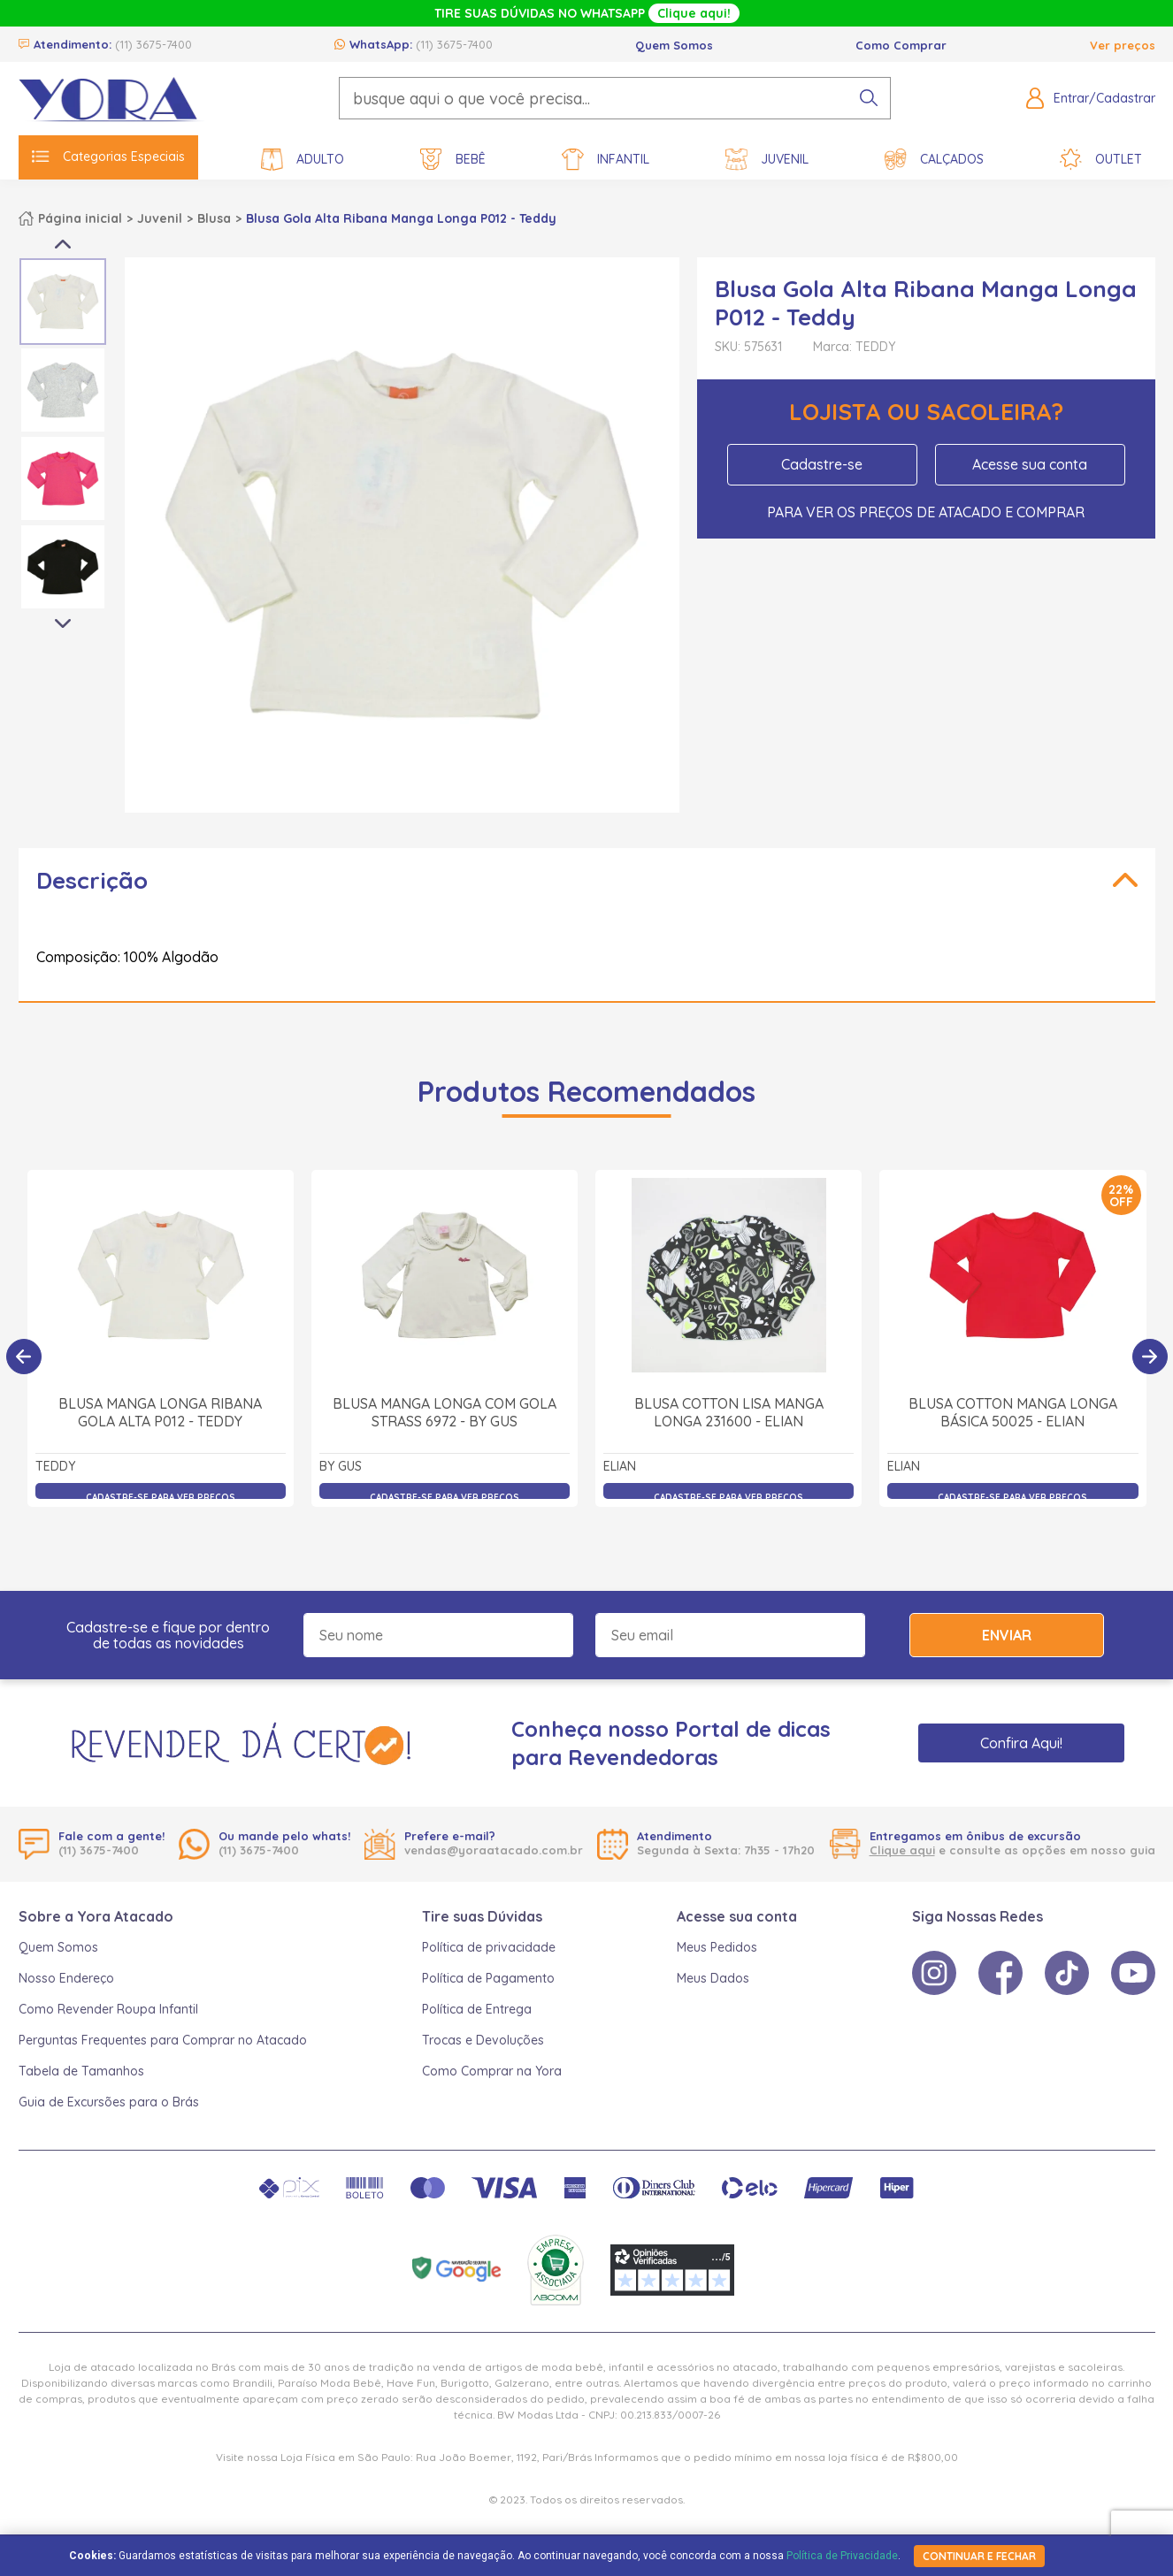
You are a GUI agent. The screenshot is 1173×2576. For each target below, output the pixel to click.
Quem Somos (674, 45)
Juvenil (767, 160)
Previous (63, 244)
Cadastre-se (821, 464)
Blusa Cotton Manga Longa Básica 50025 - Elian (1012, 1420)
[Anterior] (24, 1356)
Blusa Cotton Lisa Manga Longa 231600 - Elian (729, 1420)
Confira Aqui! (1021, 1743)
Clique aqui (902, 1850)
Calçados (934, 160)
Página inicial (80, 218)
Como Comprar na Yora (492, 2071)
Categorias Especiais (108, 156)
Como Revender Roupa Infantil (108, 2009)
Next (63, 624)
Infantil (605, 160)
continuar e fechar (979, 2556)
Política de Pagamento (488, 1978)
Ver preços (1122, 45)
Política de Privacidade (842, 2555)
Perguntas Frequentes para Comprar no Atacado (163, 2040)
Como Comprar (901, 45)
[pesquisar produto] (869, 98)
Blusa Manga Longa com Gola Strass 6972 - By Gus (444, 1420)
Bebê (453, 160)
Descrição (92, 880)
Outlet (1101, 160)
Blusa (214, 218)
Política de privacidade (489, 1947)
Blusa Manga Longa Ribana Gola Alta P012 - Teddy (160, 1420)
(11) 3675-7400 (153, 44)
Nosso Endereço (66, 1978)
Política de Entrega (477, 2009)
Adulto (302, 160)
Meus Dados (713, 1978)
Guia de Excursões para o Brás (109, 2102)
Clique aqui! (694, 13)
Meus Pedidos (717, 1947)
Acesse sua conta (1029, 464)
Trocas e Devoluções (483, 2040)
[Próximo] (1150, 1356)
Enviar (1006, 1635)
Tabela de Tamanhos (81, 2071)
